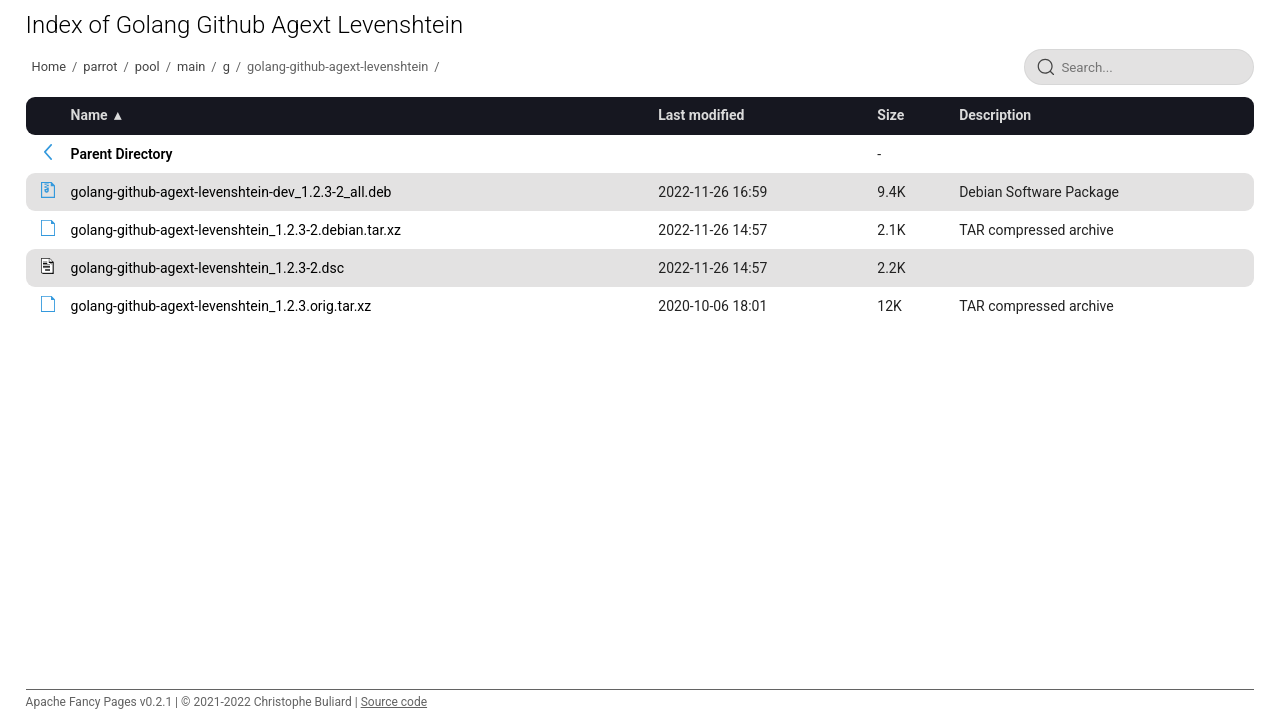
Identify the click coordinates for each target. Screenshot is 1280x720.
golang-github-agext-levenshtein (337, 66)
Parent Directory (122, 154)
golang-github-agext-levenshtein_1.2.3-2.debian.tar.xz (236, 230)
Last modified (701, 115)
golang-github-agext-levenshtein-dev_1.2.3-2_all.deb (231, 192)
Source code (394, 702)
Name (89, 115)
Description (995, 115)
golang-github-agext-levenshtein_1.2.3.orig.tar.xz (221, 306)
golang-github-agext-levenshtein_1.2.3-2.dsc (207, 268)
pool (147, 66)
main (191, 66)
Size (890, 115)
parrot (100, 66)
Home (49, 66)
